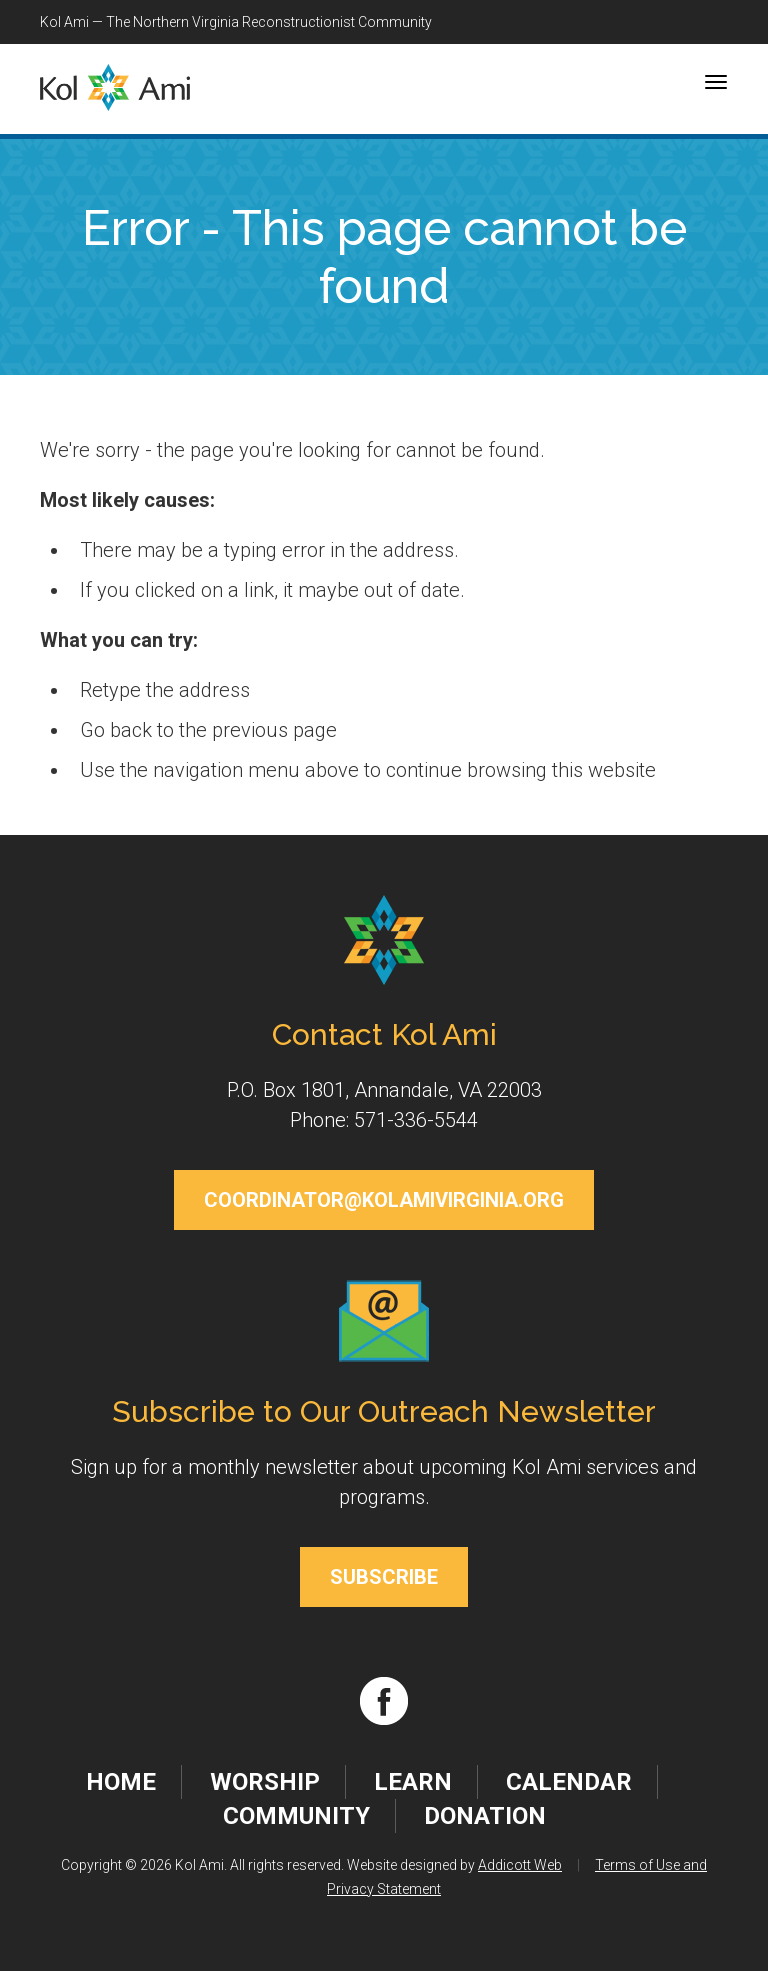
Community (296, 1816)
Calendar (569, 1782)
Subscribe (384, 1577)
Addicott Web (520, 1865)
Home (121, 1782)
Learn (413, 1782)
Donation (485, 1816)
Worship (265, 1782)
